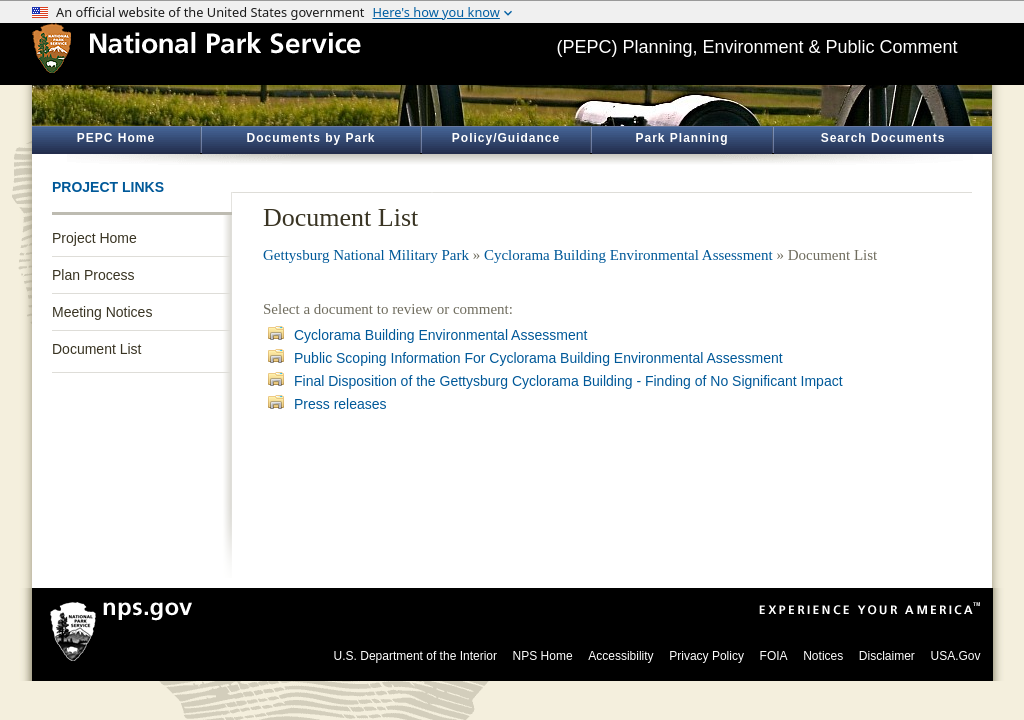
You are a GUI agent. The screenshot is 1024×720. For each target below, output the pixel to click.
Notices (823, 656)
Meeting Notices (102, 312)
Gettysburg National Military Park (366, 255)
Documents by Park (310, 138)
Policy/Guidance (506, 138)
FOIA (774, 656)
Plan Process (93, 275)
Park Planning (681, 138)
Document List (96, 349)
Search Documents (883, 138)
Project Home (94, 238)
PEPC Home (116, 138)
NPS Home (543, 656)
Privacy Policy (706, 656)
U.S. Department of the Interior (415, 656)
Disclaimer (887, 656)
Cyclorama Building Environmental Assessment (628, 255)
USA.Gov (955, 656)
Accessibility (620, 656)
